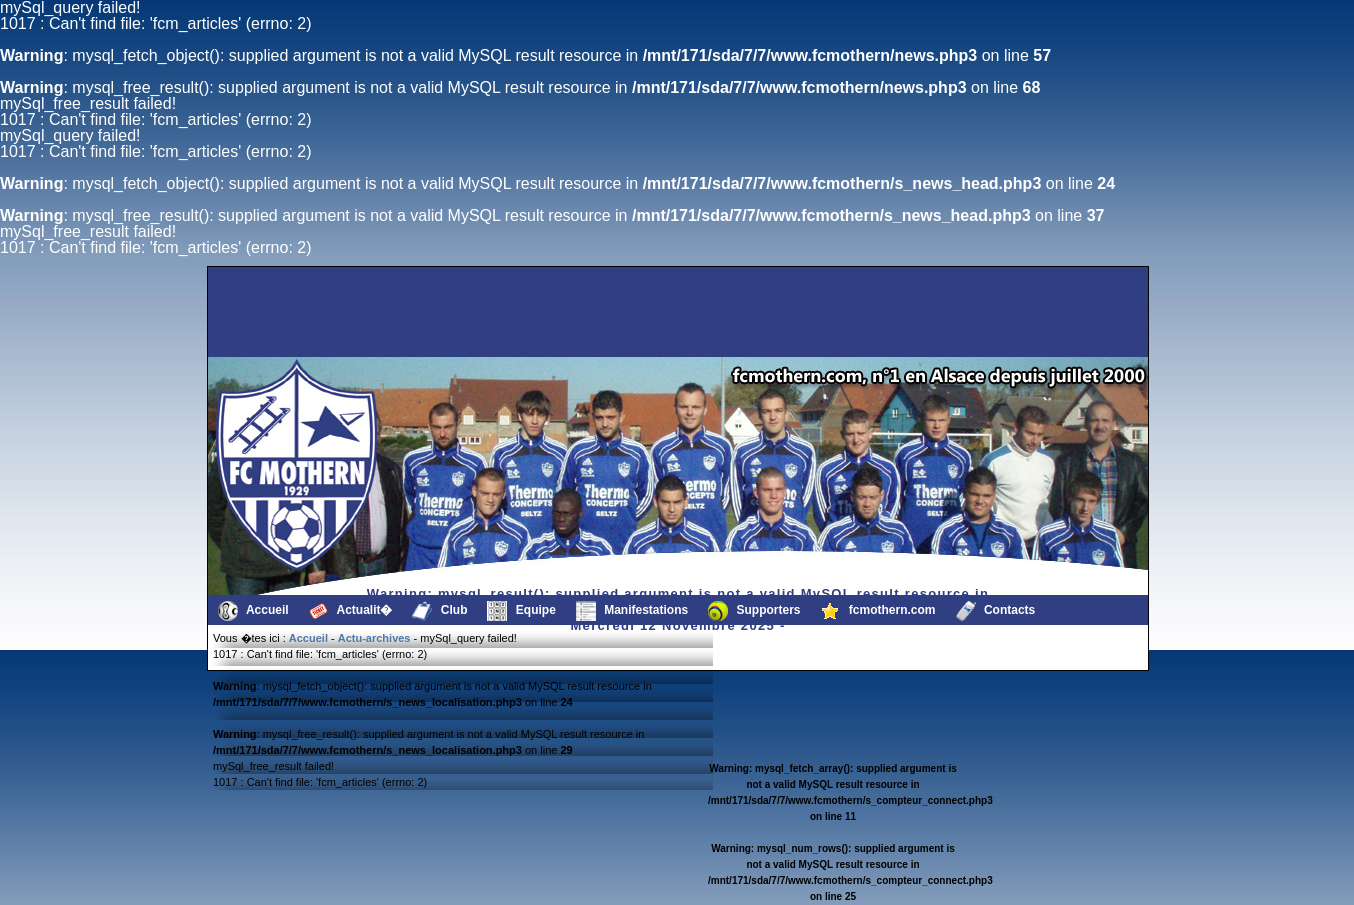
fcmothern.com (878, 611)
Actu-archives (374, 638)
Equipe (521, 611)
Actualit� (351, 611)
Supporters (754, 611)
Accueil (253, 611)
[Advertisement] (312, 312)
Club (439, 611)
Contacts (996, 611)
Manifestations (632, 611)
